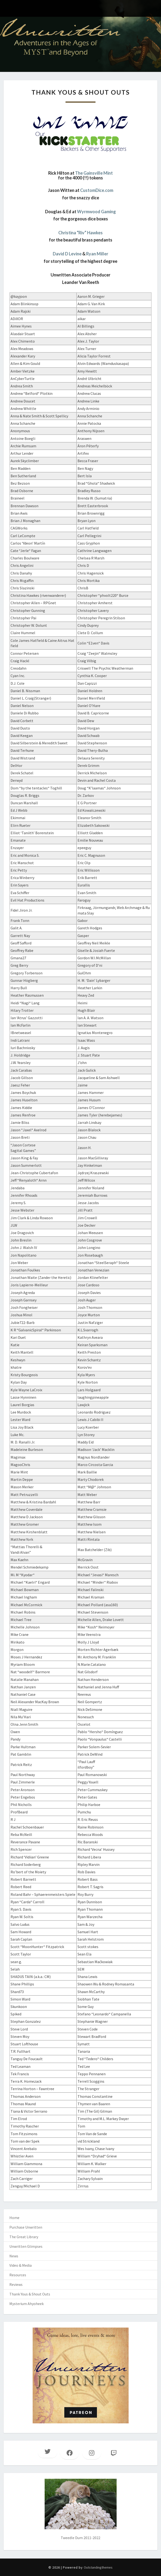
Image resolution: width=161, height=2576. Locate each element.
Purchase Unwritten (25, 2227)
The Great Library (23, 2236)
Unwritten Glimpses (25, 2246)
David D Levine (67, 253)
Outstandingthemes (98, 2567)
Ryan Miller (97, 253)
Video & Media (20, 2265)
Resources (17, 2274)
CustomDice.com (96, 190)
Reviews (16, 2284)
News (13, 2256)
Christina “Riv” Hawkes (80, 232)
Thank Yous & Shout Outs (29, 2294)
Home (14, 2217)
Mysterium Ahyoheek (26, 2303)
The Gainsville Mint (94, 173)
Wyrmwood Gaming (96, 211)
